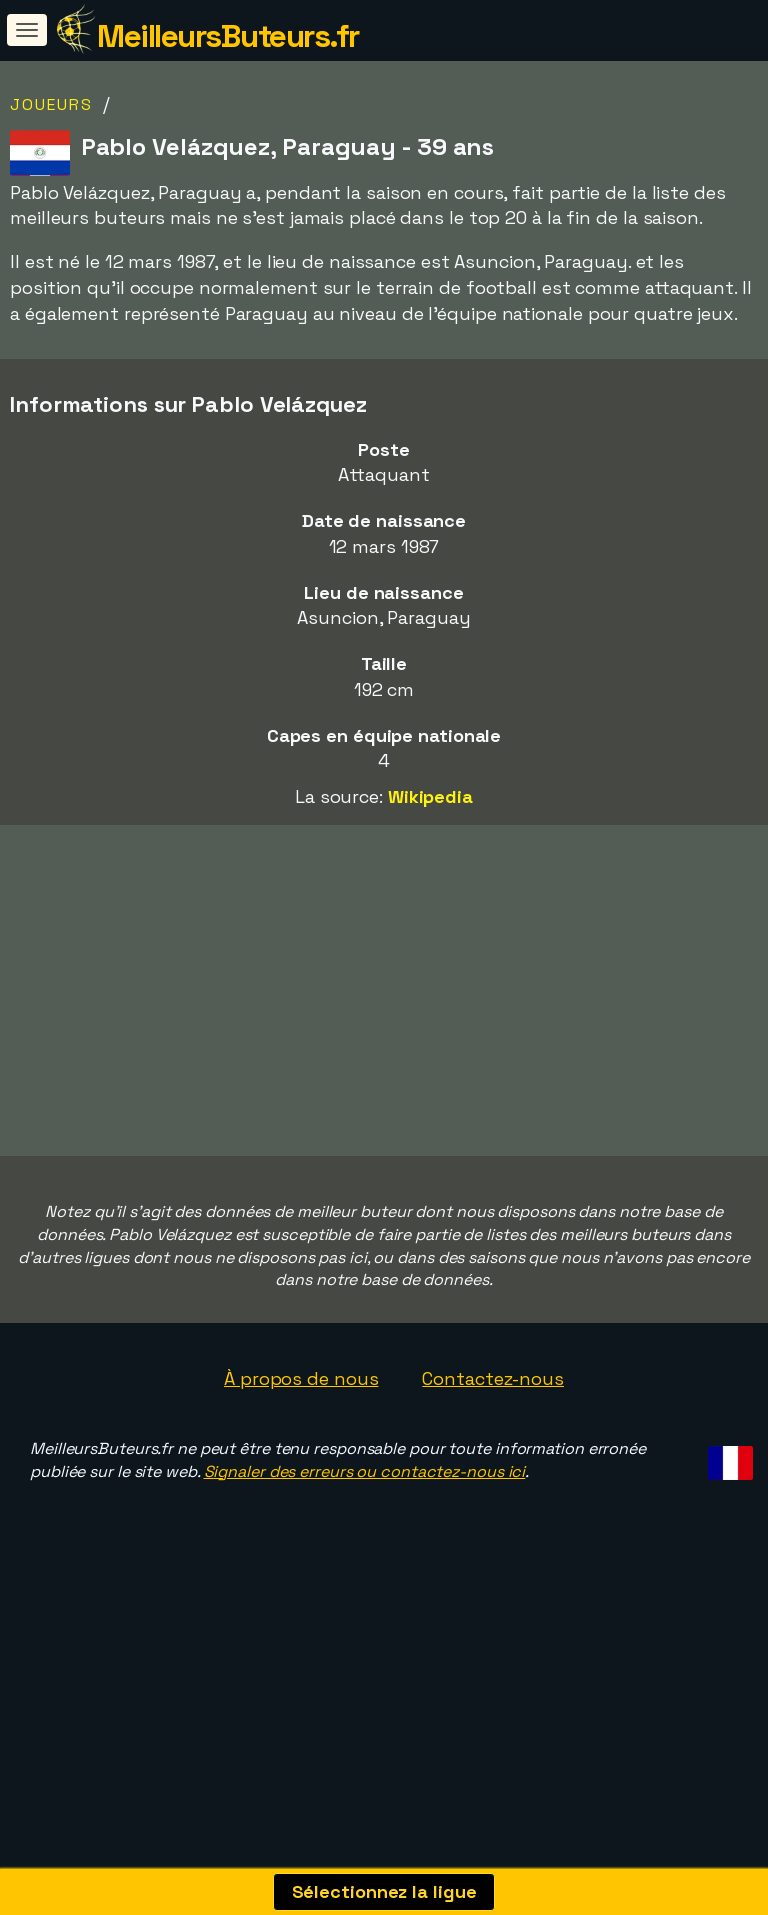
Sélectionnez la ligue (384, 1891)
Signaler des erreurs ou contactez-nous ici (365, 1564)
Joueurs (51, 104)
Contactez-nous (493, 1471)
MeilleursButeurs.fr (228, 36)
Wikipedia (430, 796)
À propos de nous (301, 1471)
